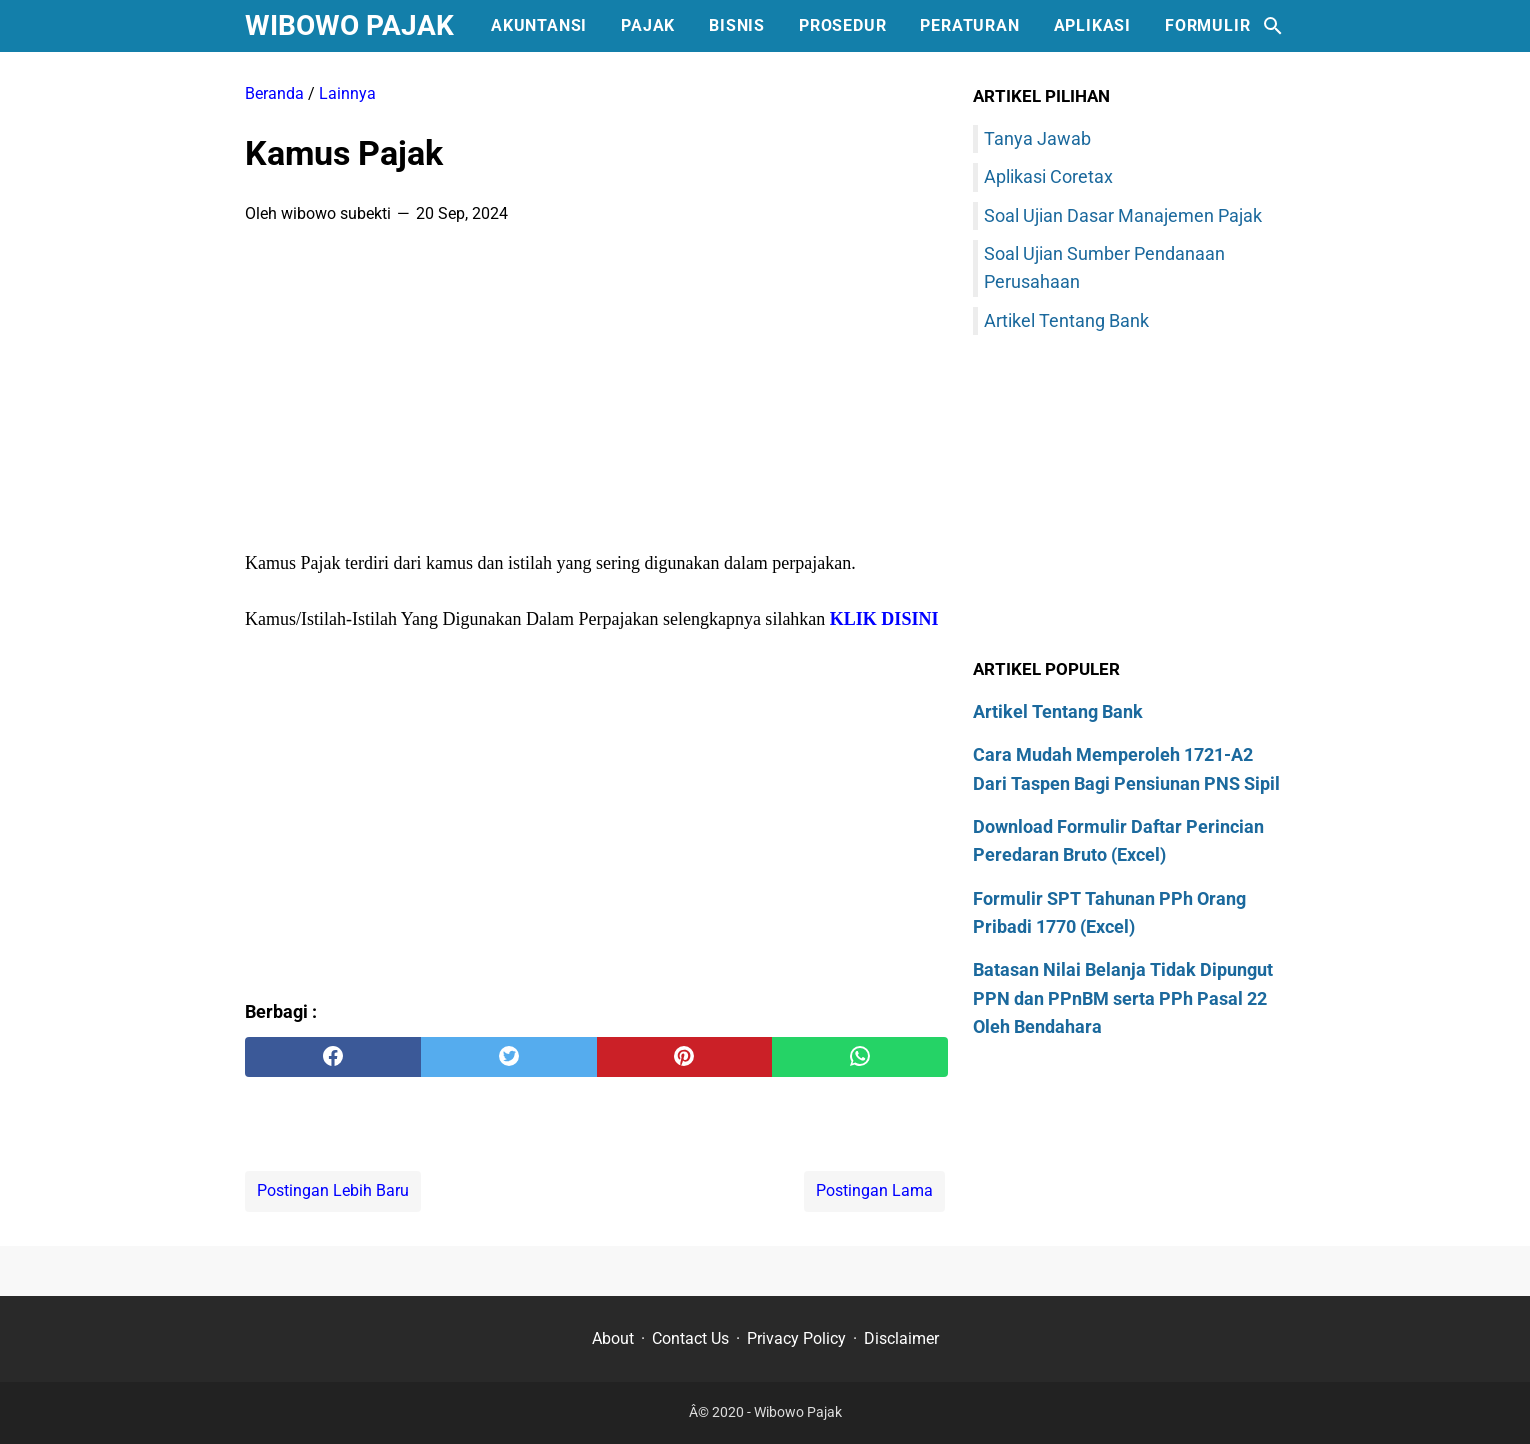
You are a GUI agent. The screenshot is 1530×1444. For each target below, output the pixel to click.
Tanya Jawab (1037, 138)
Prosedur (842, 25)
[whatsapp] (860, 1057)
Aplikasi (1092, 25)
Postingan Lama (874, 1190)
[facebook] (333, 1057)
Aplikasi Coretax (1048, 176)
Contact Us (690, 1338)
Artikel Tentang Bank (1066, 320)
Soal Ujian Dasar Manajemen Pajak (1123, 215)
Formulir (1207, 25)
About (613, 1338)
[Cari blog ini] (1273, 26)
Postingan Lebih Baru (333, 1190)
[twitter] (509, 1057)
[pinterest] (685, 1057)
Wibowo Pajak (349, 25)
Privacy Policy (796, 1338)
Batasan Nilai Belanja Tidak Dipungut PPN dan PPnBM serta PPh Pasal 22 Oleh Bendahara (1123, 998)
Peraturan (969, 25)
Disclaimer (901, 1338)
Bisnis (737, 25)
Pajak (648, 25)
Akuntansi (539, 25)
